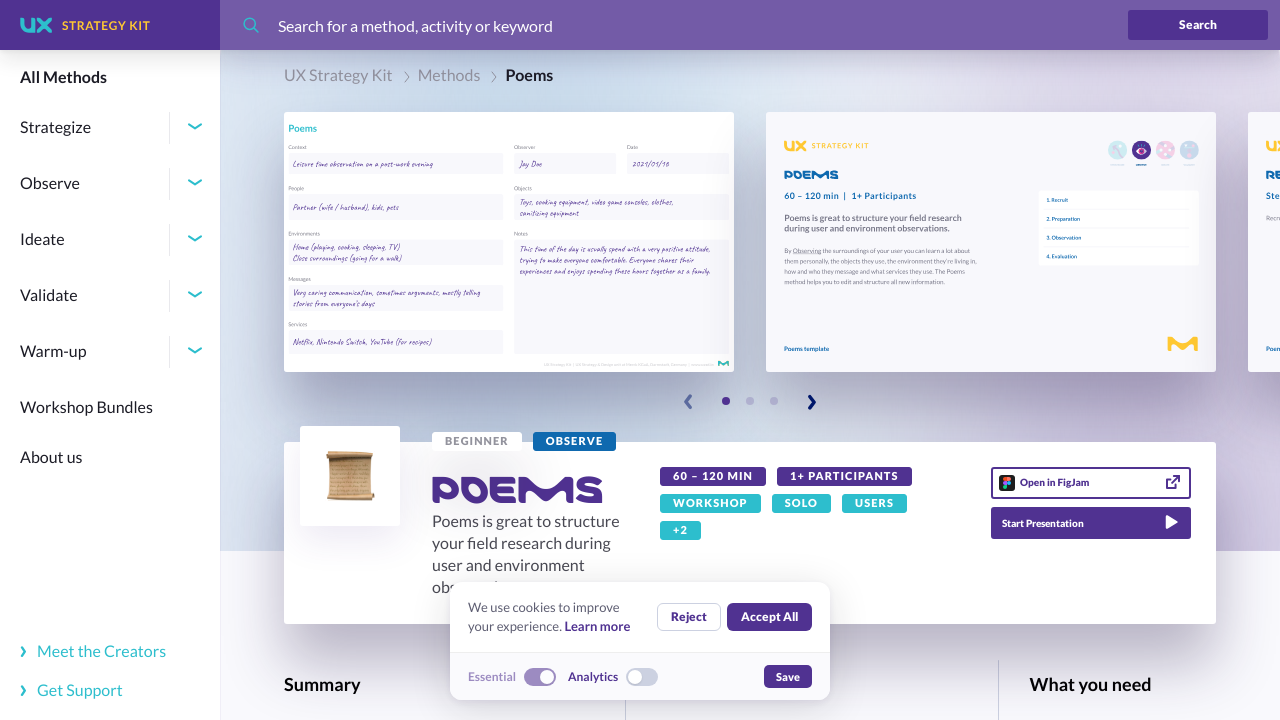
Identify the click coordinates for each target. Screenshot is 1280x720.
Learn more (597, 626)
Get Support (71, 690)
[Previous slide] (689, 402)
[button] (509, 242)
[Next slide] (811, 402)
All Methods (63, 77)
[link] (477, 441)
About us (51, 457)
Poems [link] (529, 75)
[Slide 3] (774, 401)
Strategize (55, 127)
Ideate (42, 239)
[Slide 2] (750, 401)
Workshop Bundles (86, 407)
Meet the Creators (93, 651)
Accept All (769, 616)
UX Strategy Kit (338, 75)
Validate (49, 295)
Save (788, 676)
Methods (449, 75)
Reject (689, 616)
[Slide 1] (726, 401)
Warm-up (53, 351)
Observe (50, 183)
